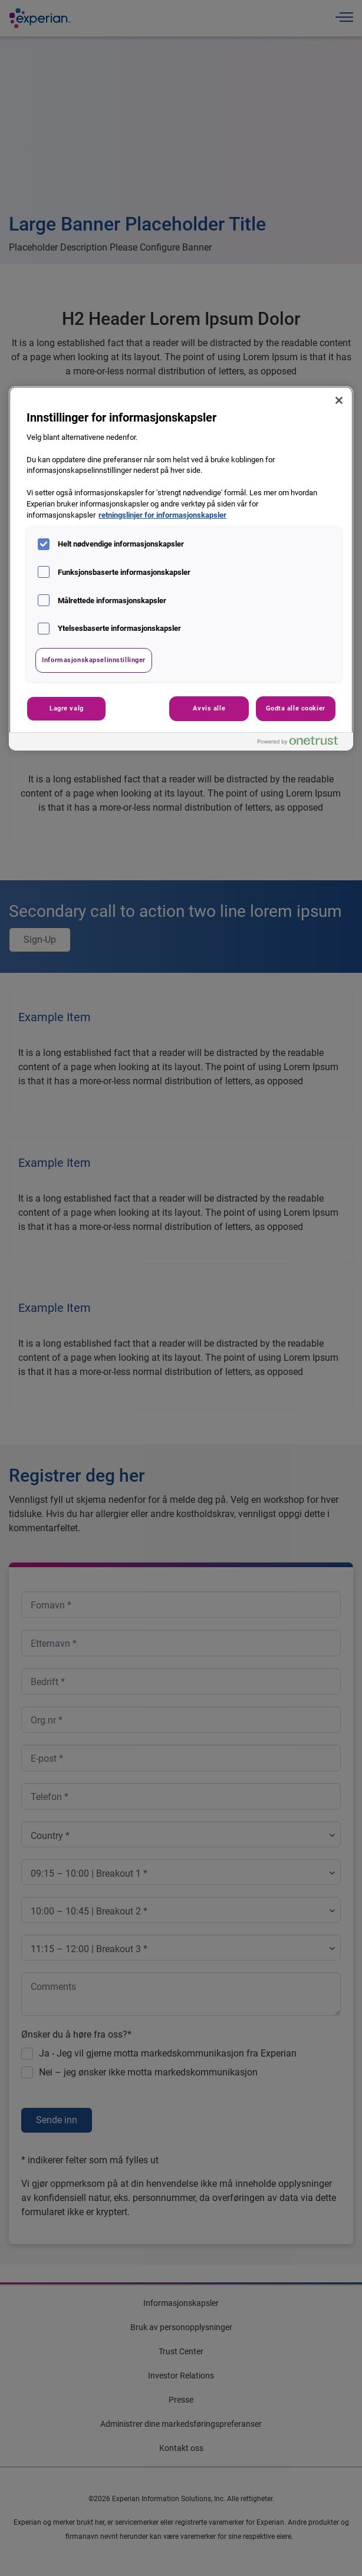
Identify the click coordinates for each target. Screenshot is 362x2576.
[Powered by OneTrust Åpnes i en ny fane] (302, 743)
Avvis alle (209, 708)
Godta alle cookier (295, 708)
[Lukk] (339, 400)
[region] (181, 568)
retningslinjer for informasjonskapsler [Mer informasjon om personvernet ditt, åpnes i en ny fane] (162, 515)
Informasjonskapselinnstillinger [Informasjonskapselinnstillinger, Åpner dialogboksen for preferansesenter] (94, 660)
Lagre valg (67, 708)
